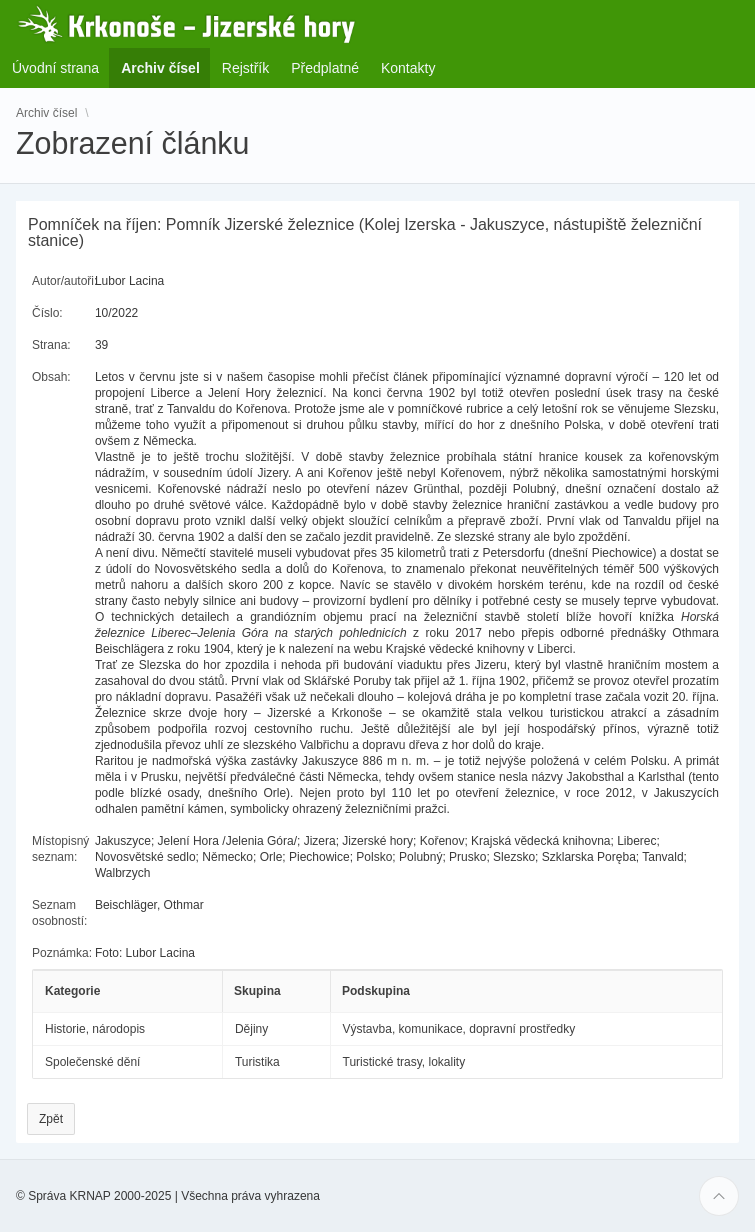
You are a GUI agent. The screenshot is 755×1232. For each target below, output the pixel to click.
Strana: (51, 345)
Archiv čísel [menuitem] (166, 67)
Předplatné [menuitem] (325, 68)
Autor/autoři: (64, 281)
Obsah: (51, 377)
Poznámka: (62, 953)
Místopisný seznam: (60, 849)
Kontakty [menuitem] (408, 68)
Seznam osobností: (59, 913)
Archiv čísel (46, 112)
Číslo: (47, 313)
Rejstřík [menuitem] (245, 68)
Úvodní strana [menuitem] (55, 68)
